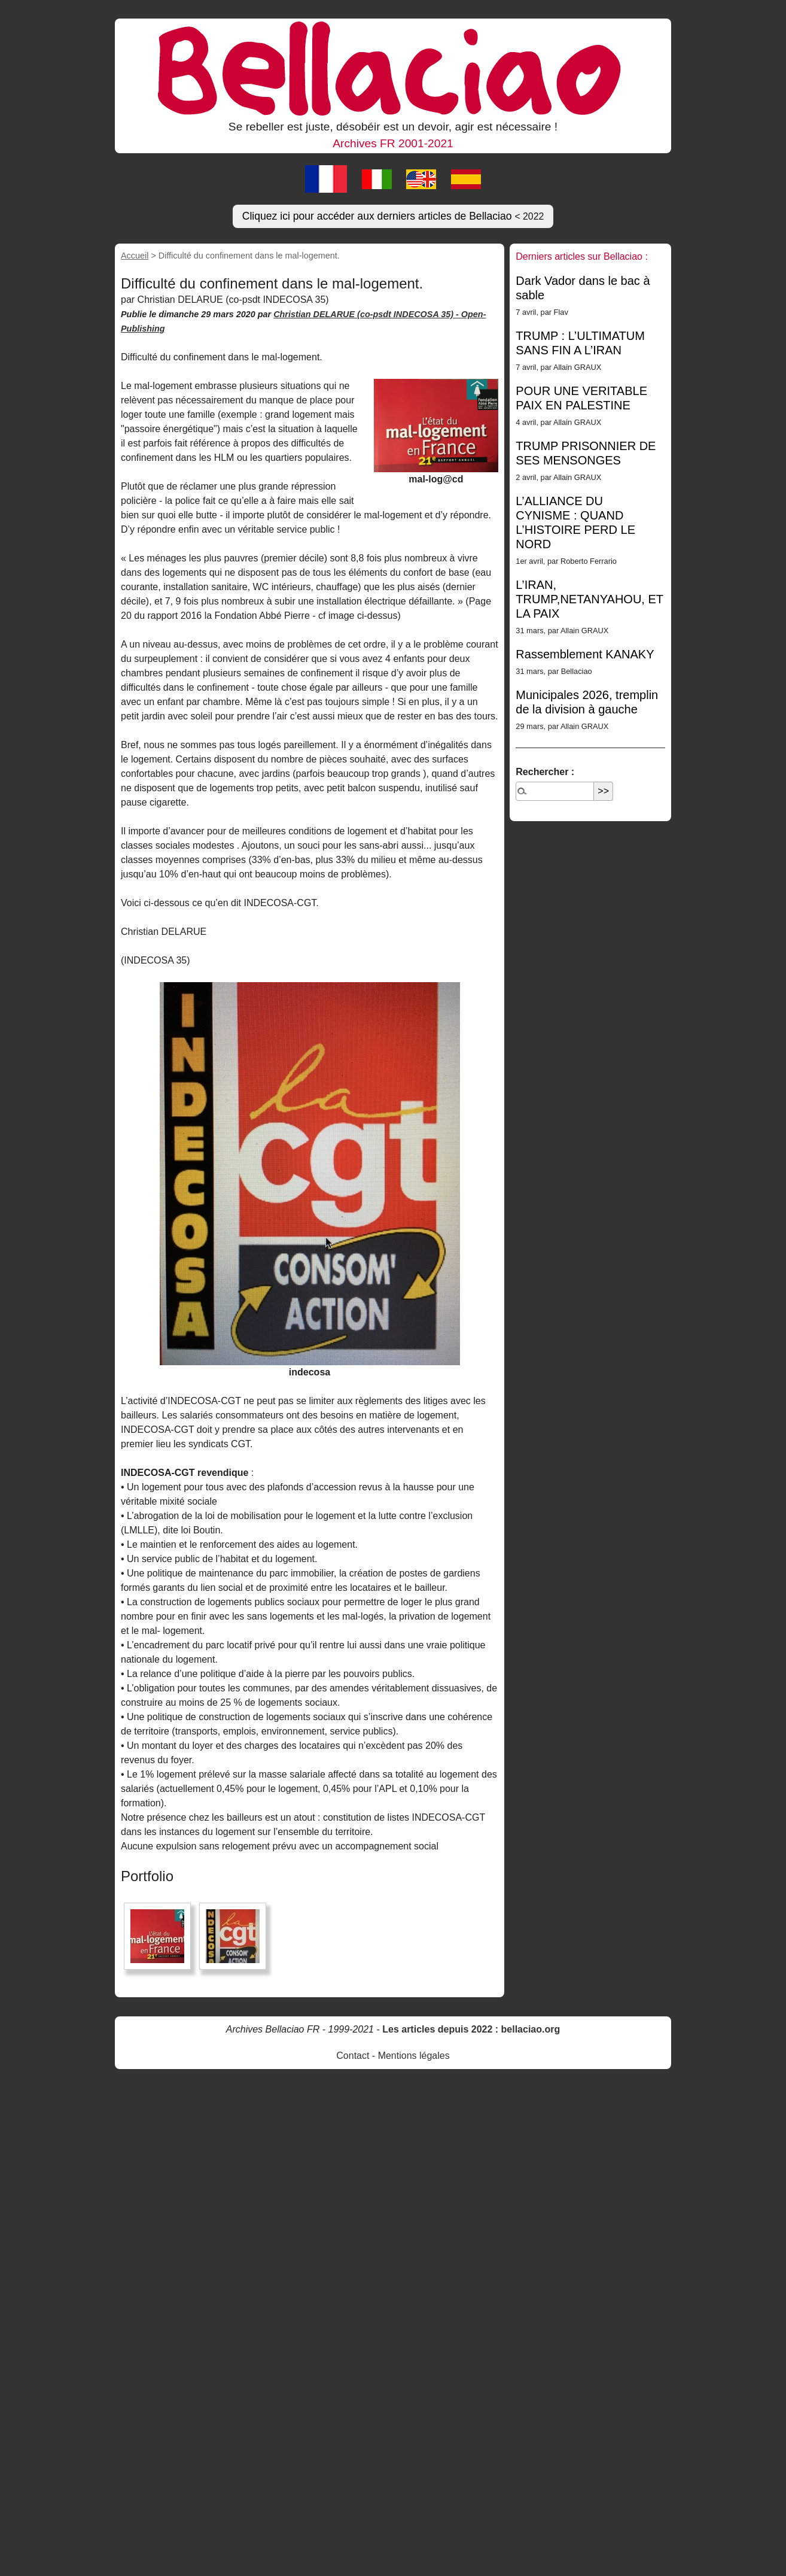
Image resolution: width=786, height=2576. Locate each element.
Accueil (134, 255)
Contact (352, 2056)
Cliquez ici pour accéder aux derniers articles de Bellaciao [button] (393, 216)
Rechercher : (545, 772)
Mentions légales (414, 2056)
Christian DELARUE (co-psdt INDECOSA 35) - (367, 314)
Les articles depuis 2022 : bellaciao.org (471, 2029)
